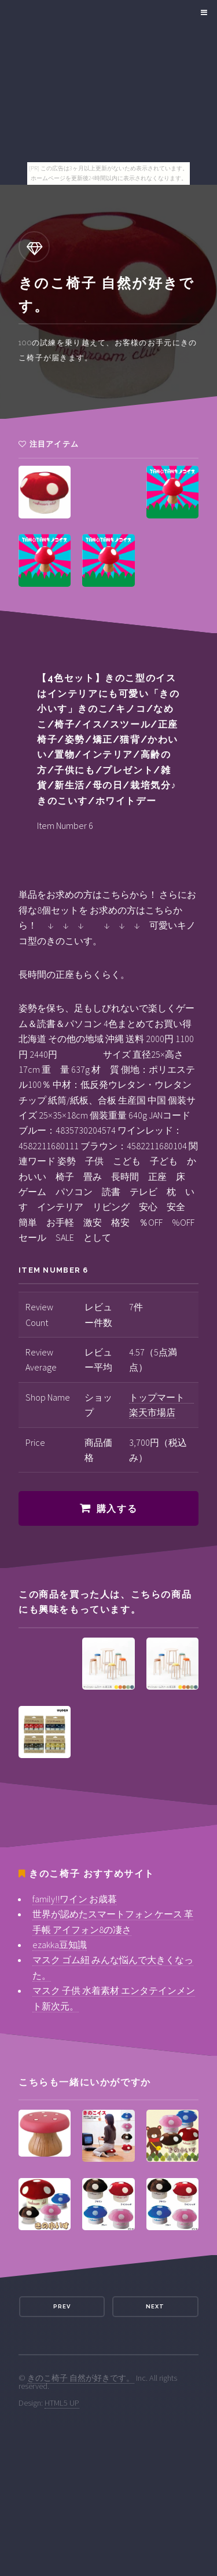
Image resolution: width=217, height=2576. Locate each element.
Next (155, 2306)
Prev (62, 2306)
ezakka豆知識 (59, 1944)
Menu (202, 12)
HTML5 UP (62, 2403)
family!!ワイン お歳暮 (74, 1899)
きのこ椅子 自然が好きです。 (80, 2378)
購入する (117, 1508)
